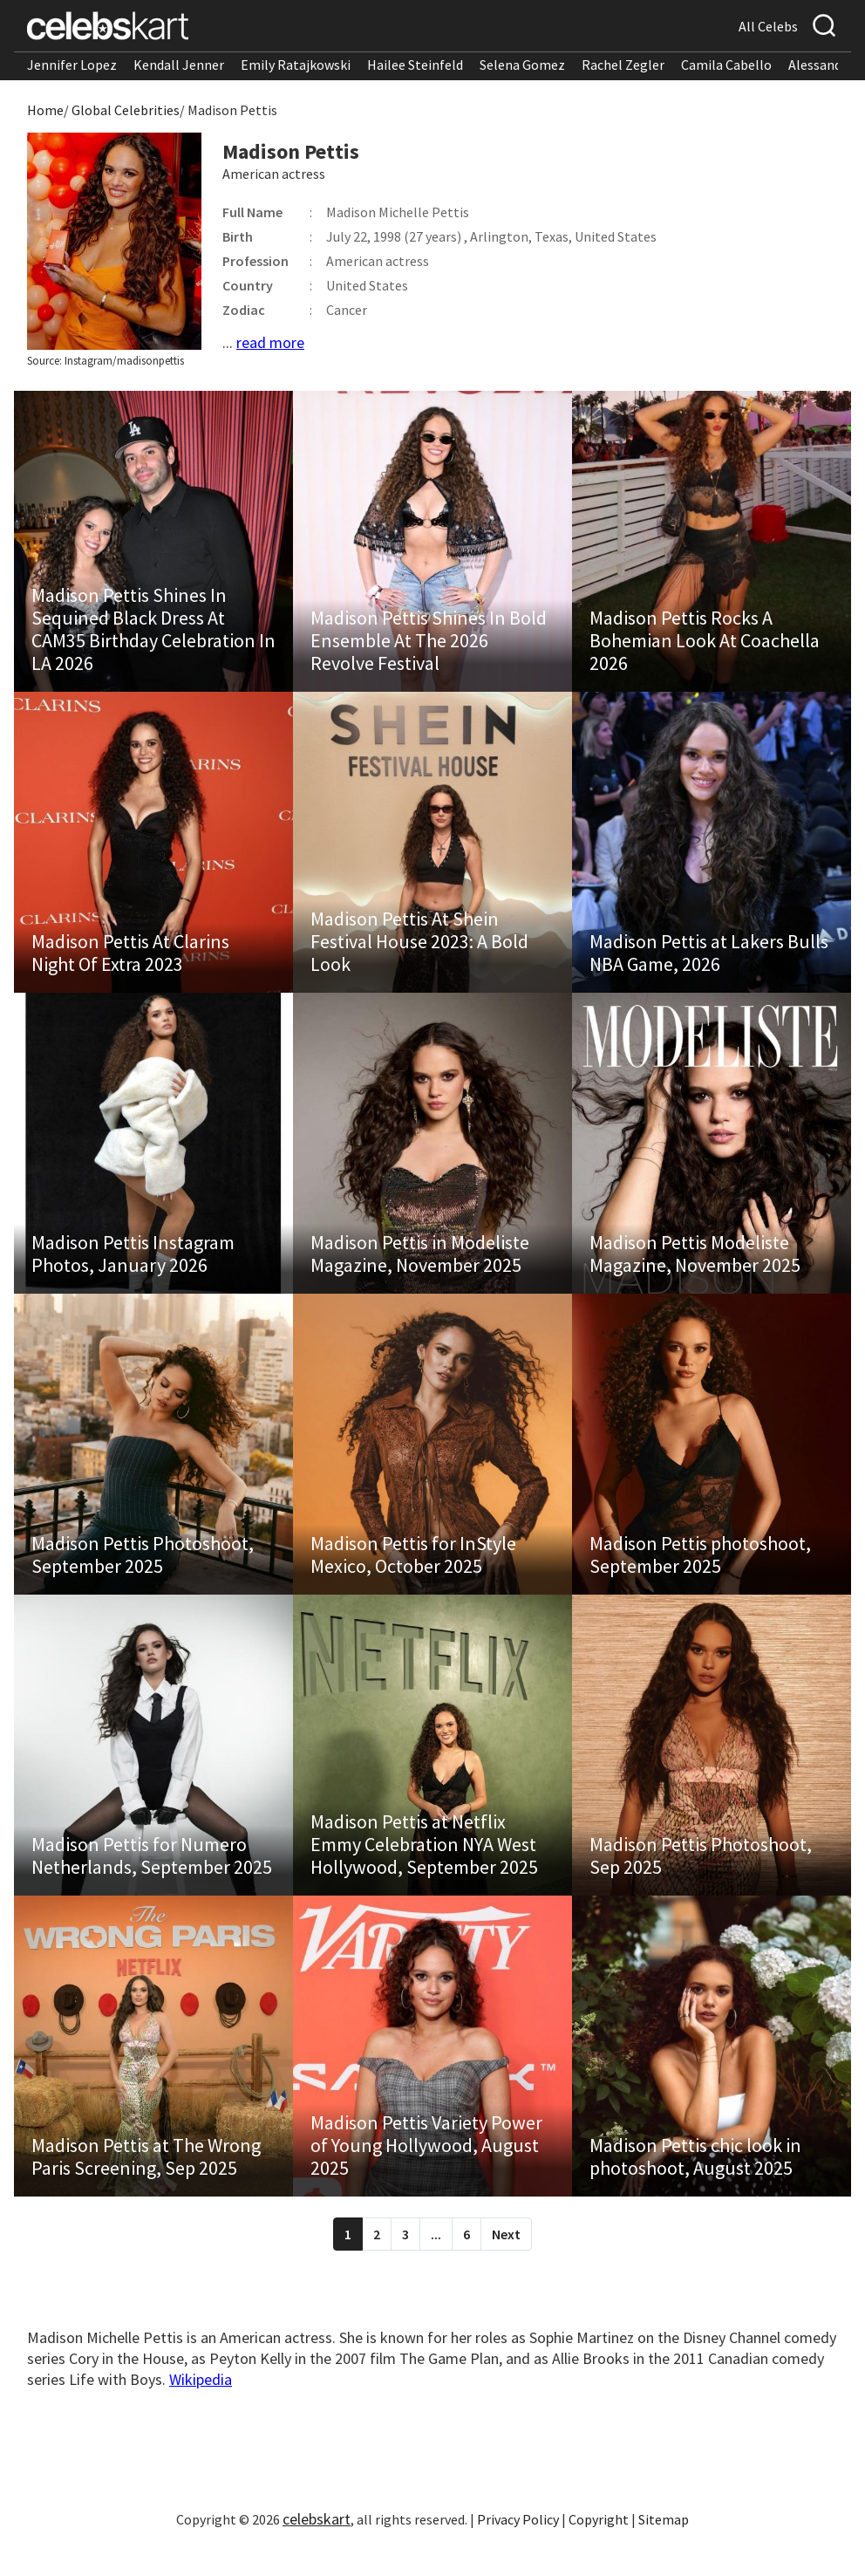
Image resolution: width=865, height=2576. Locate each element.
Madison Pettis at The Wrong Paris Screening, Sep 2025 (146, 2182)
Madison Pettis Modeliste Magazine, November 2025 (694, 1266)
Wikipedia (200, 2405)
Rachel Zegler (623, 64)
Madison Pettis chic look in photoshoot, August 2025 (695, 2182)
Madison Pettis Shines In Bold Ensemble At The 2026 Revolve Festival (428, 645)
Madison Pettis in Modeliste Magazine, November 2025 (419, 1266)
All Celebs (768, 26)
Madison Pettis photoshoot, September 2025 (700, 1572)
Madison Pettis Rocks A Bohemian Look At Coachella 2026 (704, 645)
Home (45, 110)
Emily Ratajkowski (296, 64)
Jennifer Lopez (72, 64)
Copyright (599, 2545)
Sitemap (663, 2545)
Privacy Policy (518, 2545)
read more (270, 342)
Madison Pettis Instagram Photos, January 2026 (133, 1266)
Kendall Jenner (178, 64)
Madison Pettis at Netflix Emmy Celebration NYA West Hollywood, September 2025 (424, 1866)
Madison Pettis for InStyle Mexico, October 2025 (413, 1572)
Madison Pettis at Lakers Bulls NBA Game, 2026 (708, 961)
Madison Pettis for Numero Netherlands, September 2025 (151, 1877)
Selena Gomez (522, 64)
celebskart (317, 2545)
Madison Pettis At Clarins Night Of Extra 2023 (130, 961)
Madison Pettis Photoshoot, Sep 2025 (700, 1877)
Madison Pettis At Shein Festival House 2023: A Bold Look (419, 950)
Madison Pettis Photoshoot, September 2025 (142, 1572)
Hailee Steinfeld (415, 64)
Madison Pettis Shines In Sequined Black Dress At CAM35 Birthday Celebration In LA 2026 (153, 633)
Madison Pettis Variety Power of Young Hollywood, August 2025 (426, 2171)
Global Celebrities (126, 110)
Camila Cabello (726, 64)
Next (506, 2260)
